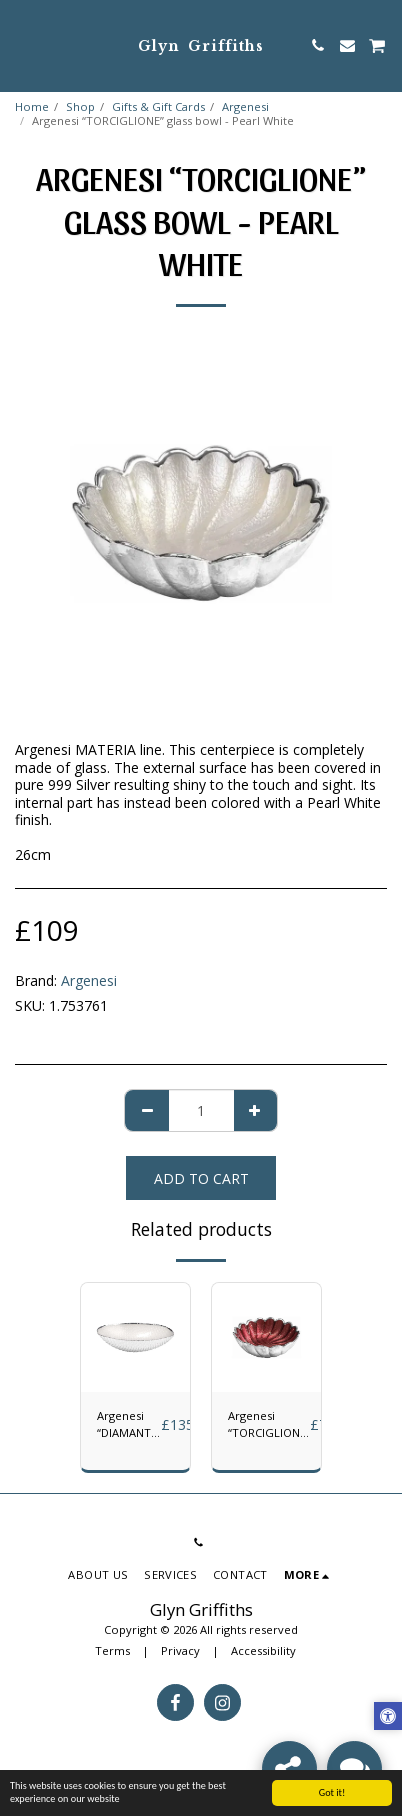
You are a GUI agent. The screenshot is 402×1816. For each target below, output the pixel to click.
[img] (135, 1337)
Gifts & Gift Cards (158, 106)
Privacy (180, 1650)
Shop (80, 106)
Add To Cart (201, 1178)
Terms (112, 1650)
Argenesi (245, 106)
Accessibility (263, 1650)
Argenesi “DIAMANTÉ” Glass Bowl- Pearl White (129, 1425)
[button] (22, 44)
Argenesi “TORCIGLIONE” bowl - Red (269, 1425)
